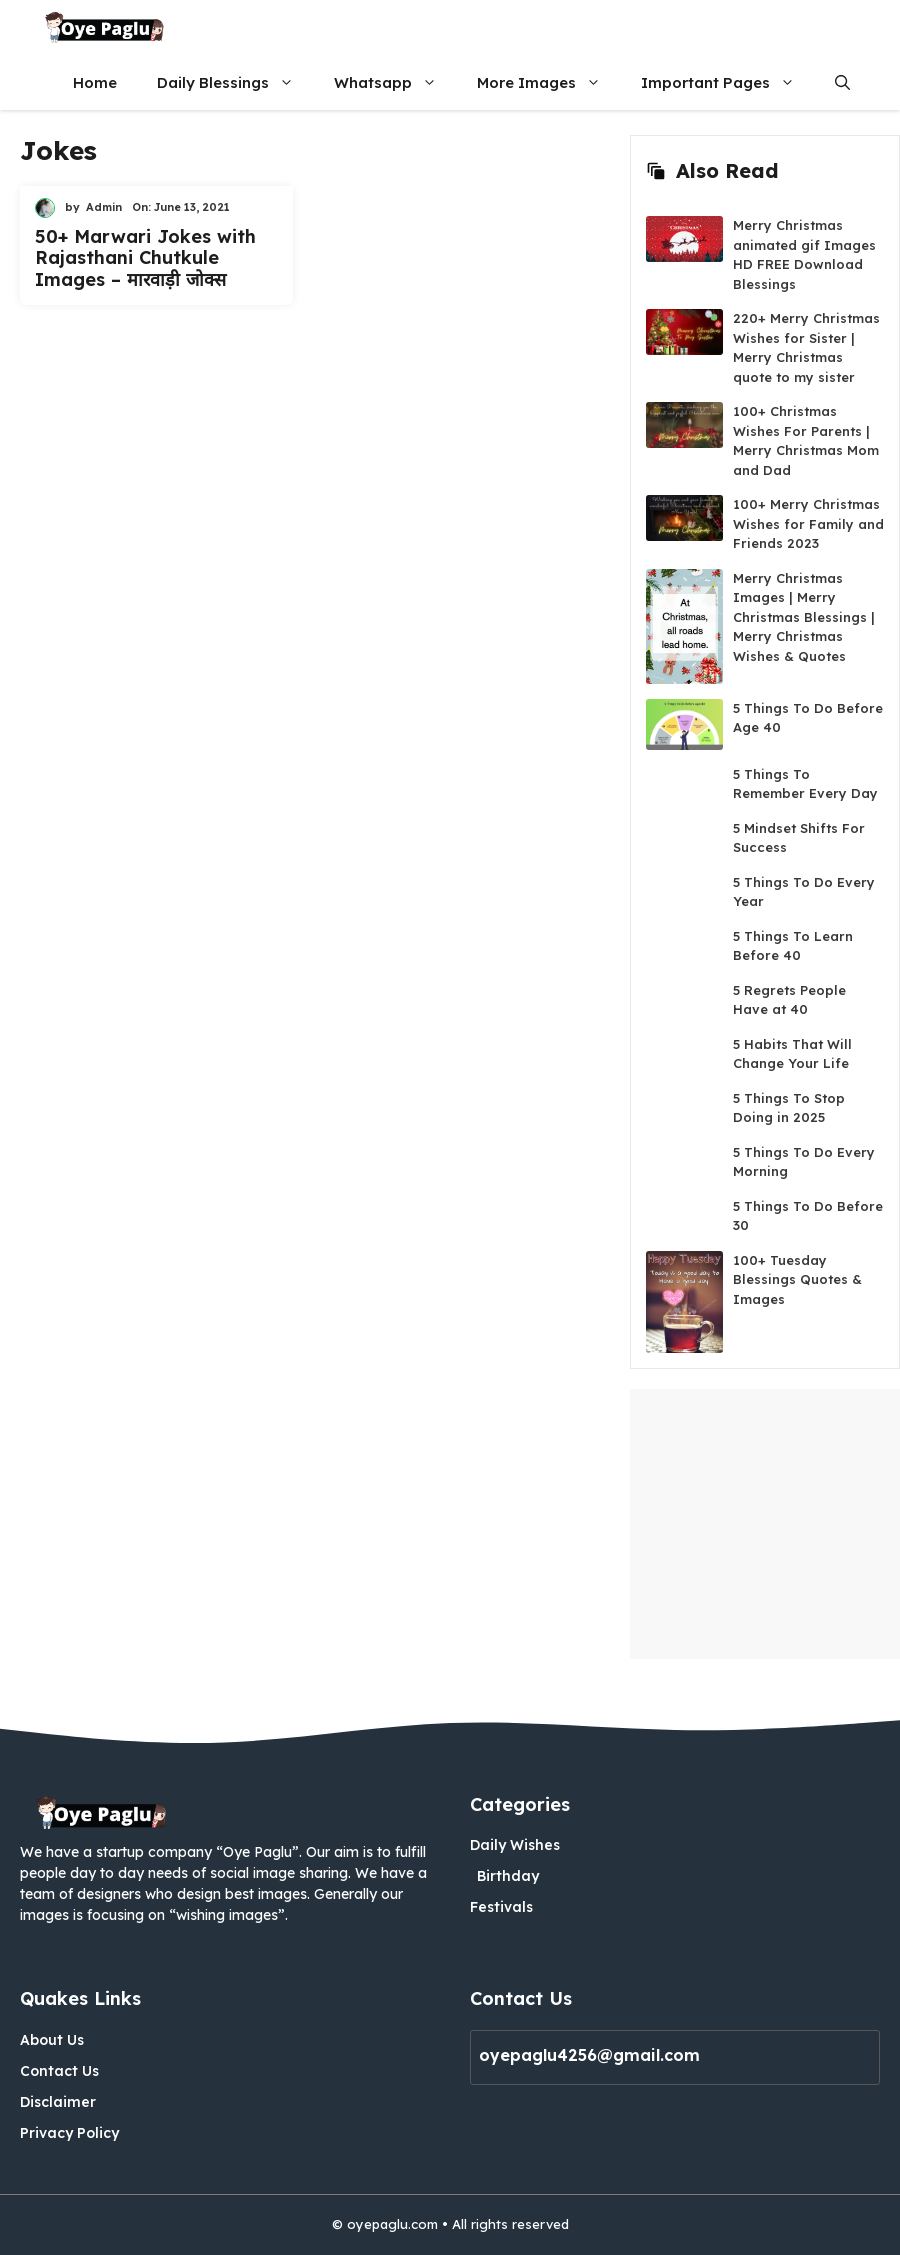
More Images (549, 82)
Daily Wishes (515, 1845)
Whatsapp (395, 82)
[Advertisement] (765, 1524)
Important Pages (728, 82)
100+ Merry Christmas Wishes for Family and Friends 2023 (808, 523)
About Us (52, 2040)
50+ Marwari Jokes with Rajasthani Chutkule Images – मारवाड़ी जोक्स (145, 258)
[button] (842, 82)
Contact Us (59, 2071)
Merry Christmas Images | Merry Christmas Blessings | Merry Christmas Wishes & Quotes (804, 617)
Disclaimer (58, 2102)
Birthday (508, 1876)
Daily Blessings (235, 82)
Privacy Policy (69, 2133)
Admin (104, 207)
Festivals (501, 1907)
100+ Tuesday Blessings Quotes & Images (797, 1279)
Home (95, 82)
